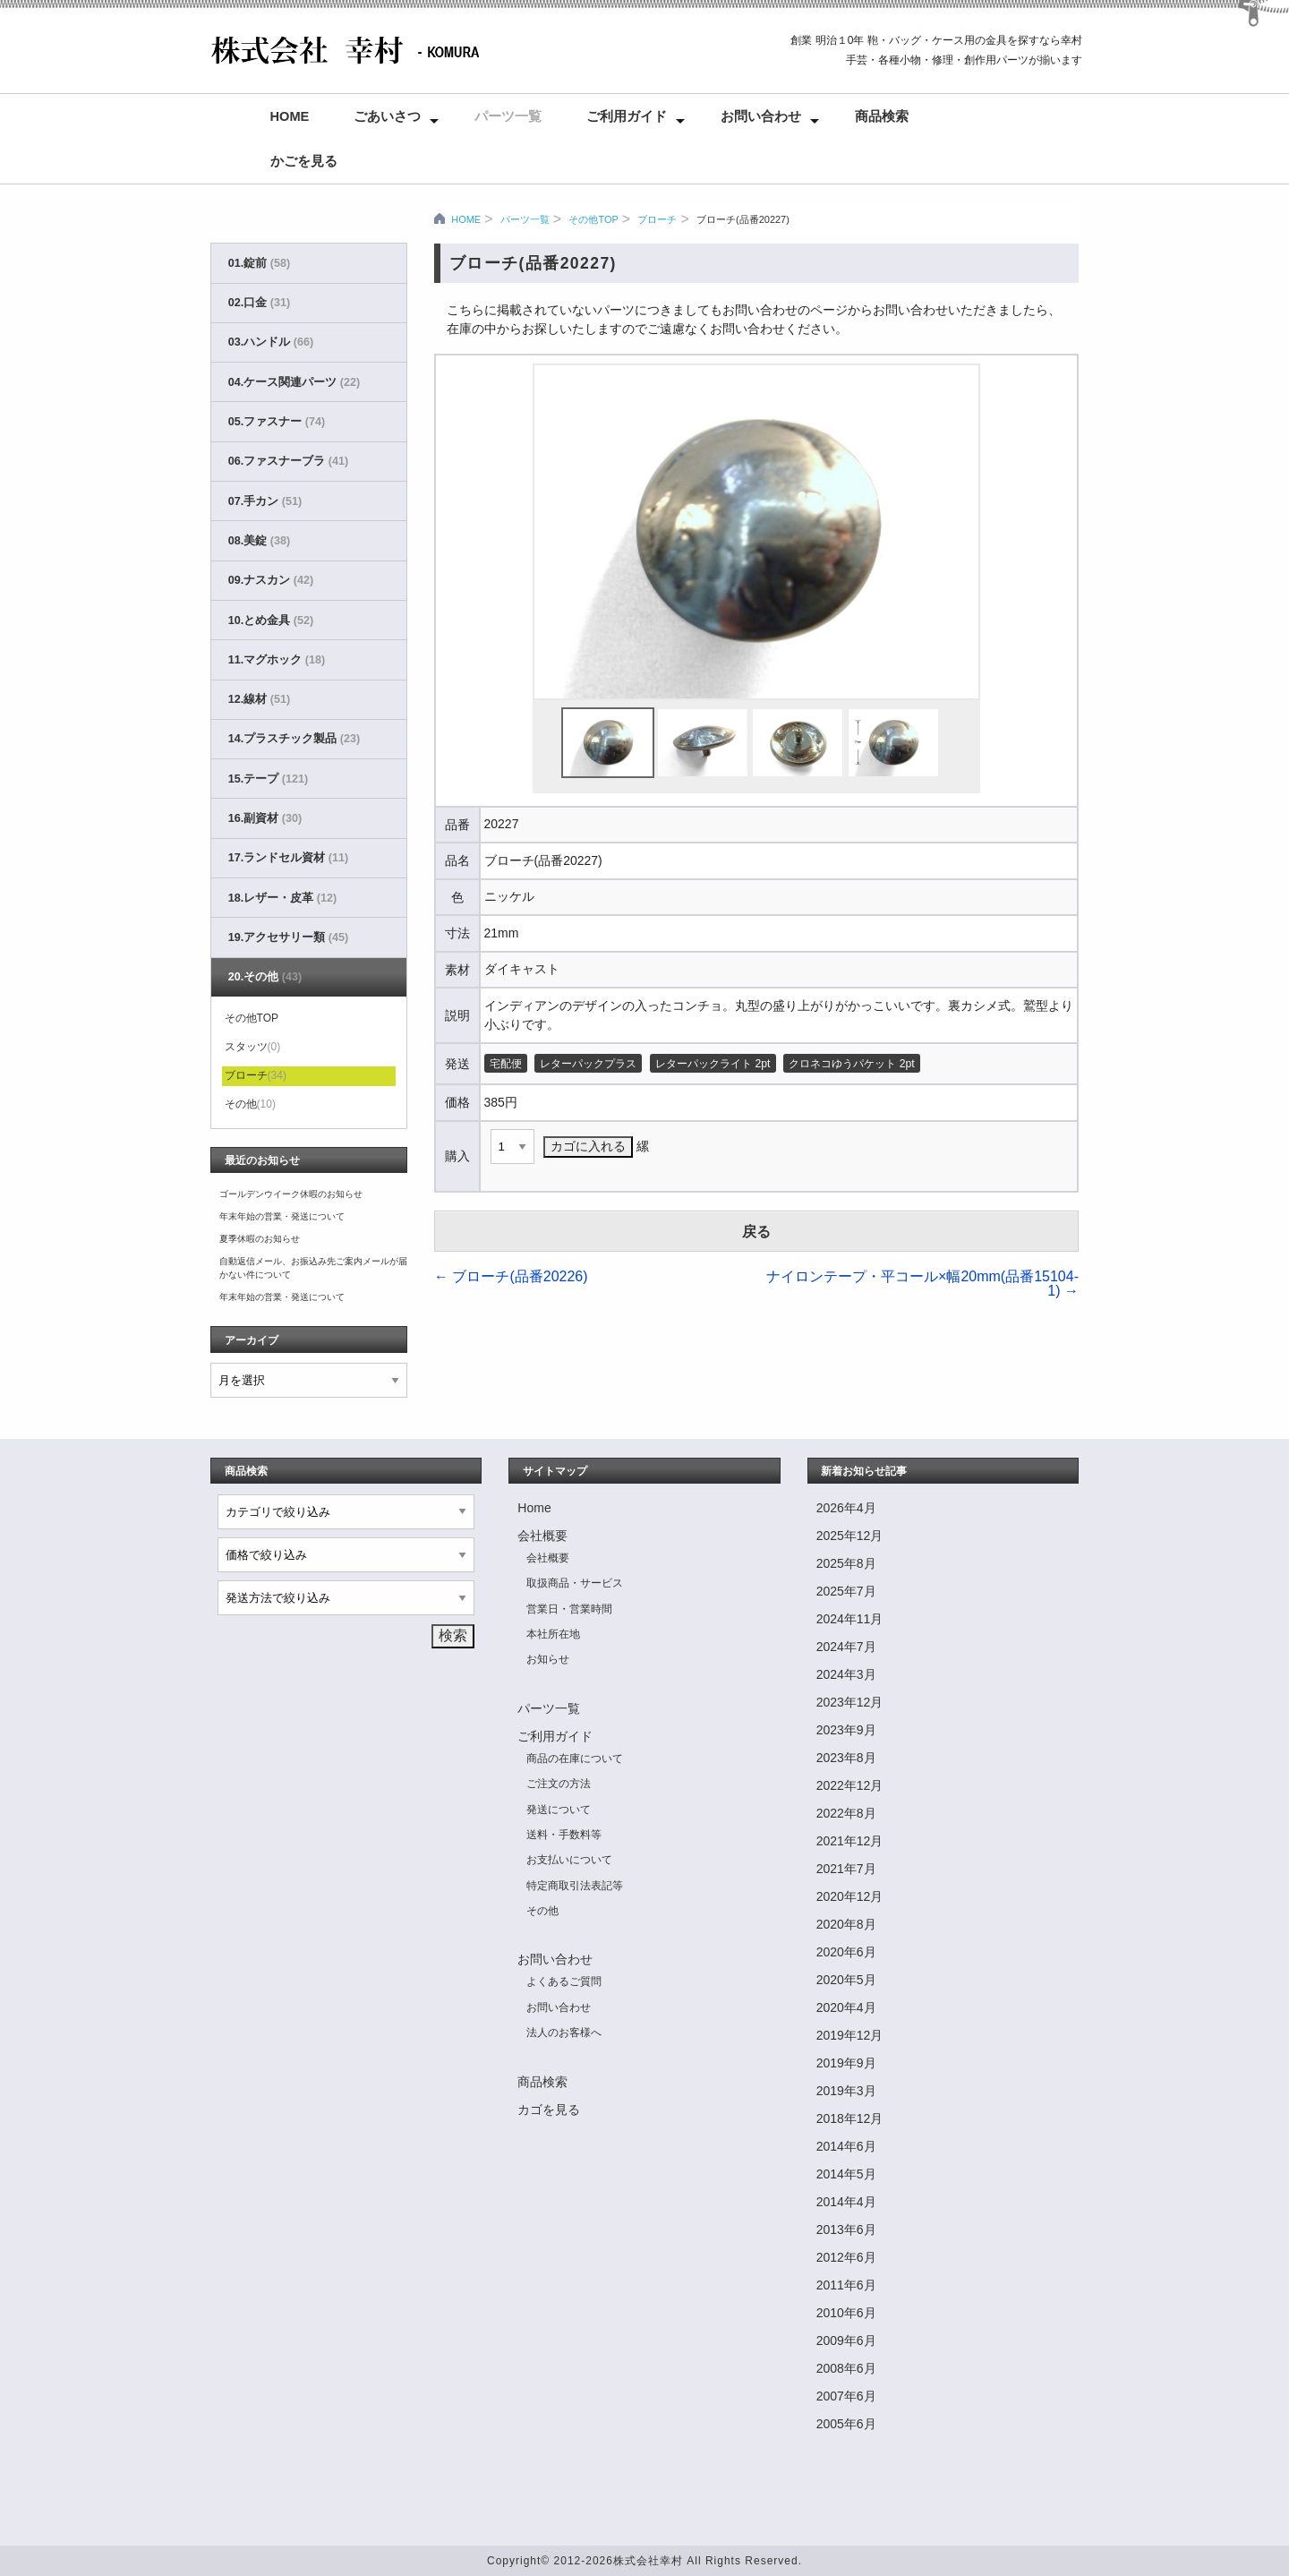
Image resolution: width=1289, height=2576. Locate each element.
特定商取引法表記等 (574, 1885)
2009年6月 (846, 2340)
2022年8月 (846, 1813)
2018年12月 (850, 2118)
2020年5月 (846, 1980)
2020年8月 (846, 1924)
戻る (756, 1231)
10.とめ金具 (270, 620)
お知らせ (547, 1659)
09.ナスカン (270, 580)
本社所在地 (553, 1634)
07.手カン (265, 501)
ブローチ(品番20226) (511, 1276)
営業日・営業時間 (569, 1609)
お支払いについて (569, 1859)
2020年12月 (850, 1896)
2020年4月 (846, 2007)
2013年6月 (846, 2229)
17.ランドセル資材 (288, 858)
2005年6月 (846, 2424)
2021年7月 (846, 1868)
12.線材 (259, 699)
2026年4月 (846, 1508)
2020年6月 (846, 1952)
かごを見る (303, 161)
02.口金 (259, 302)
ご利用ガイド (626, 116)
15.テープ (268, 779)
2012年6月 (846, 2257)
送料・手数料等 (564, 1834)
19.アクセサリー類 (288, 937)
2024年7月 (846, 1646)
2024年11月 (850, 1619)
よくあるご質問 (564, 1981)
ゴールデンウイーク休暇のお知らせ (291, 1194)
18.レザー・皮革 (282, 898)
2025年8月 (846, 1563)
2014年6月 (846, 2146)
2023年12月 (850, 1702)
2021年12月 (850, 1841)
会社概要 (542, 1535)
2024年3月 (846, 1674)
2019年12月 (850, 2035)
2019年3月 (846, 2091)
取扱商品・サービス (574, 1583)
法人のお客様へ (564, 2032)
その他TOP (593, 219)
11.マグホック (276, 660)
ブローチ (657, 219)
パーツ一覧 (508, 116)
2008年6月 (846, 2368)
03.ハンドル (270, 342)
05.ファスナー (276, 421)
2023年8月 (846, 1757)
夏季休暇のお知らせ (259, 1239)
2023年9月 (846, 1730)
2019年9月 (846, 2063)
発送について (558, 1809)
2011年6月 (846, 2285)
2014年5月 (846, 2174)
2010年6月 (846, 2313)
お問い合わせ (761, 116)
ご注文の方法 (558, 1783)
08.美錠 (259, 541)
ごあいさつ (387, 116)
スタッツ (253, 1046)
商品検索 (882, 116)
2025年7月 (846, 1591)
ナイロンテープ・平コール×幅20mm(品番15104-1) (922, 1283)
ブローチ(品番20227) (743, 219)
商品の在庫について (574, 1758)
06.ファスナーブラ (288, 461)
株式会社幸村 (648, 2561)
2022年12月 (850, 1785)
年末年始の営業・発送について (282, 1216)
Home (290, 116)
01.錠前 (259, 263)
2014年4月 (846, 2202)
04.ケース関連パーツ (294, 382)
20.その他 (265, 977)
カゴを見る (548, 2109)
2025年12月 (850, 1535)
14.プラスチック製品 (294, 738)
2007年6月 (846, 2396)
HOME (466, 219)
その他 (250, 1104)
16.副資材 (265, 818)
